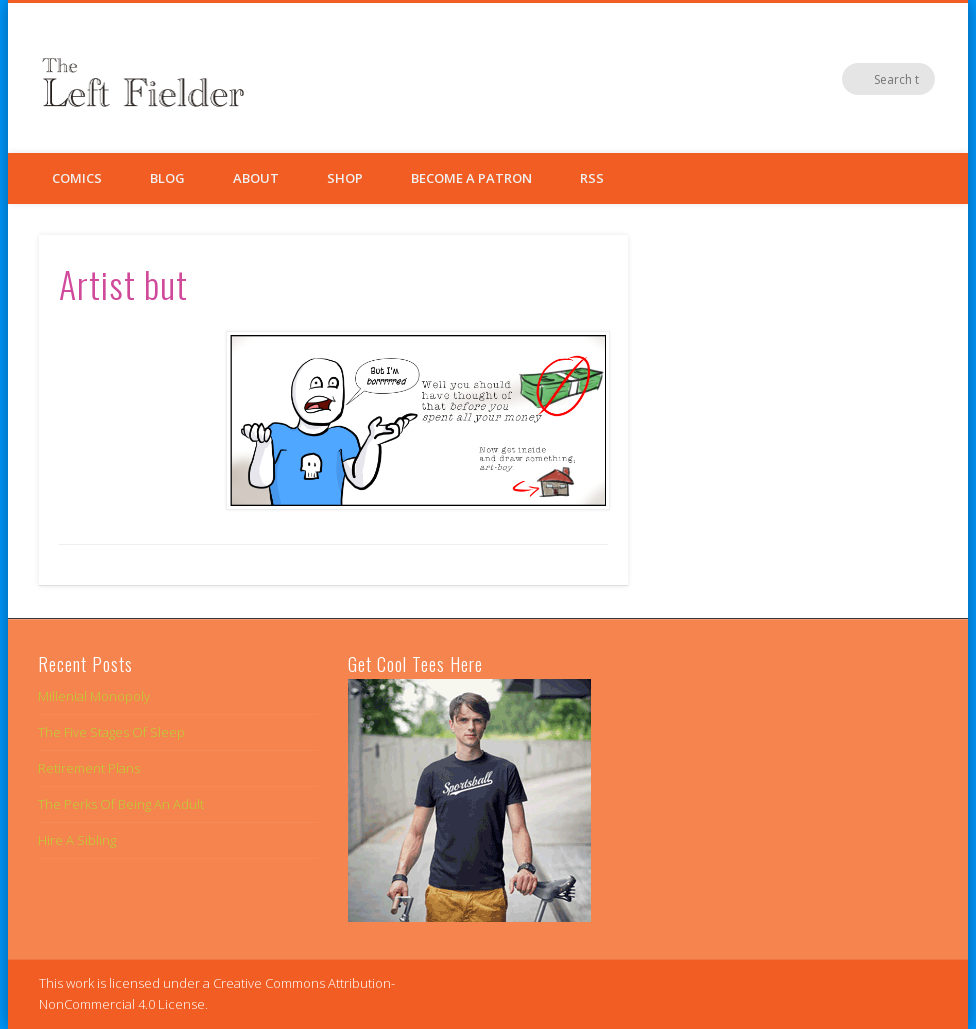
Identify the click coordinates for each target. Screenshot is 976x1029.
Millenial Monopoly (94, 696)
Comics (77, 178)
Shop (345, 178)
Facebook (796, 79)
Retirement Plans (89, 768)
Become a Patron (471, 178)
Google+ (878, 79)
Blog (167, 178)
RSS (592, 178)
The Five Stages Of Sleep (111, 732)
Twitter (837, 79)
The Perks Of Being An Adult (121, 804)
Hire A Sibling (77, 840)
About (256, 178)
